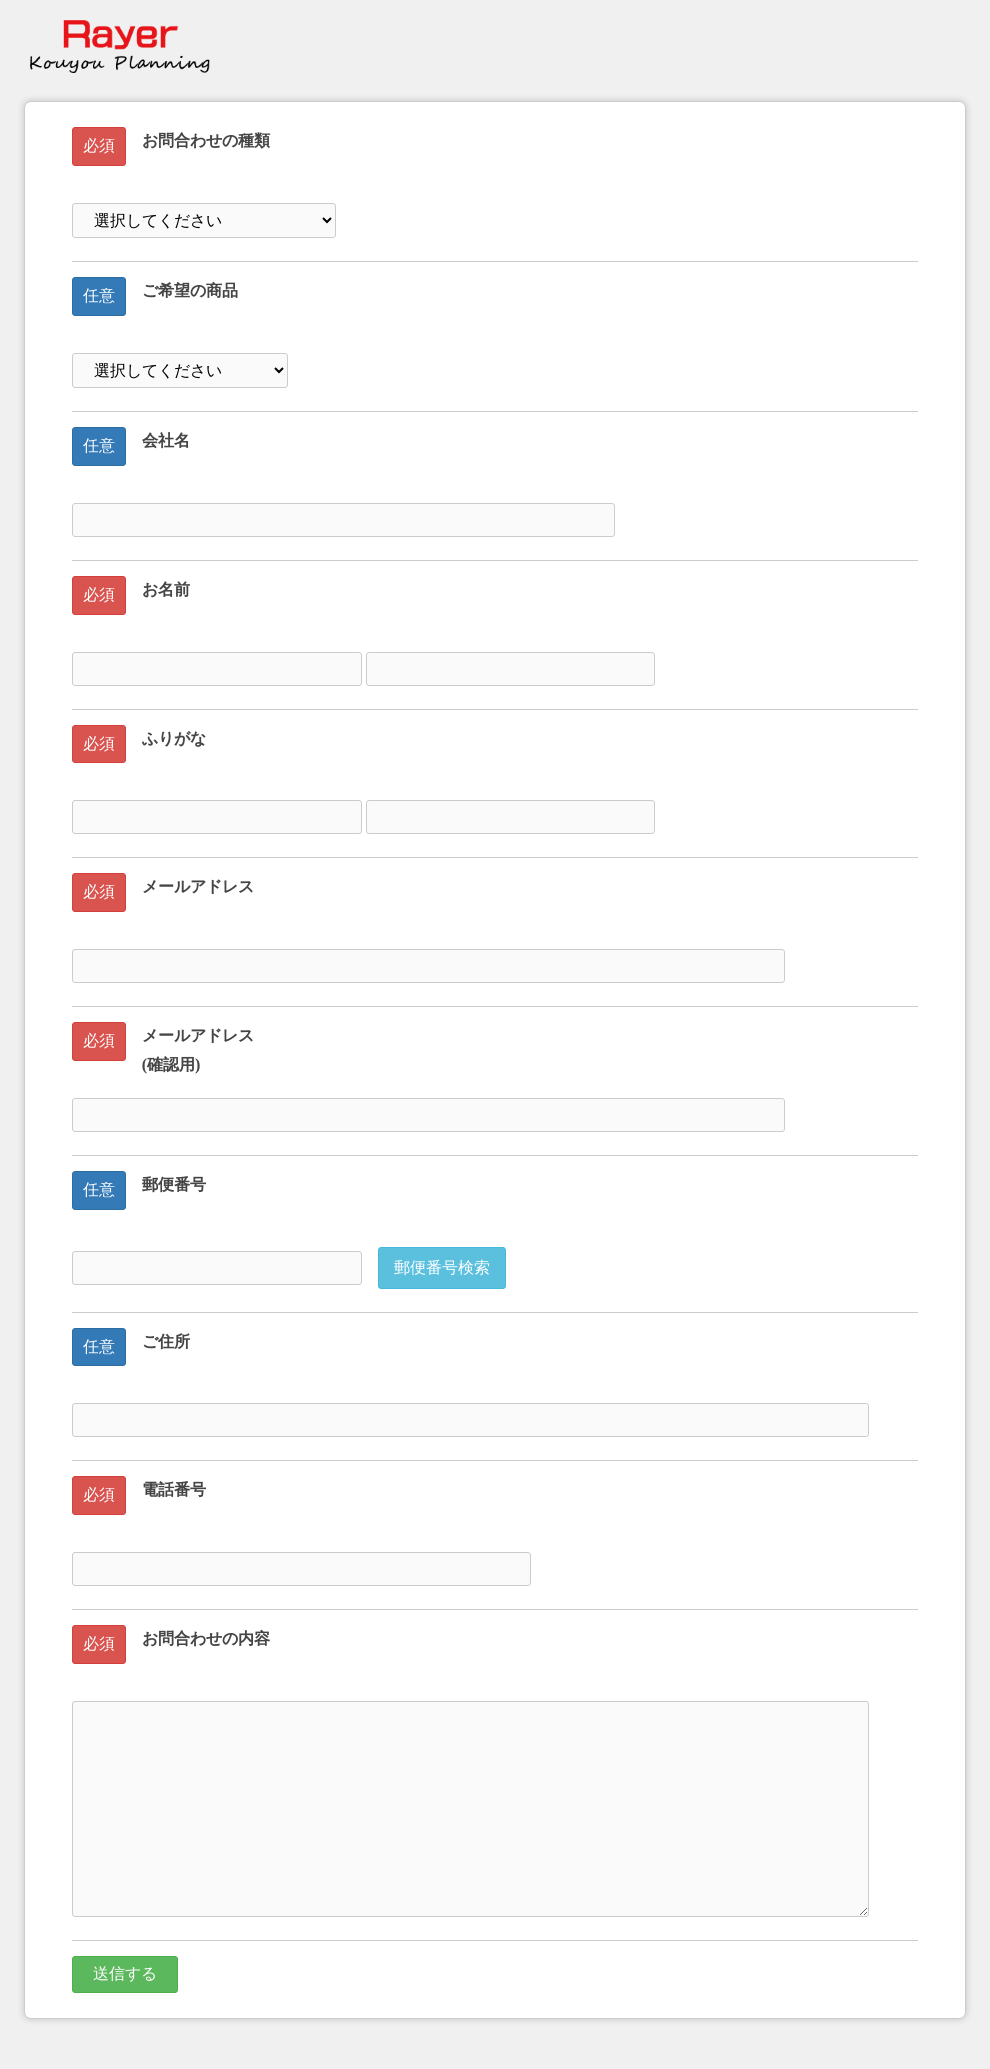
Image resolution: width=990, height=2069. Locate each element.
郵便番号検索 (442, 1267)
